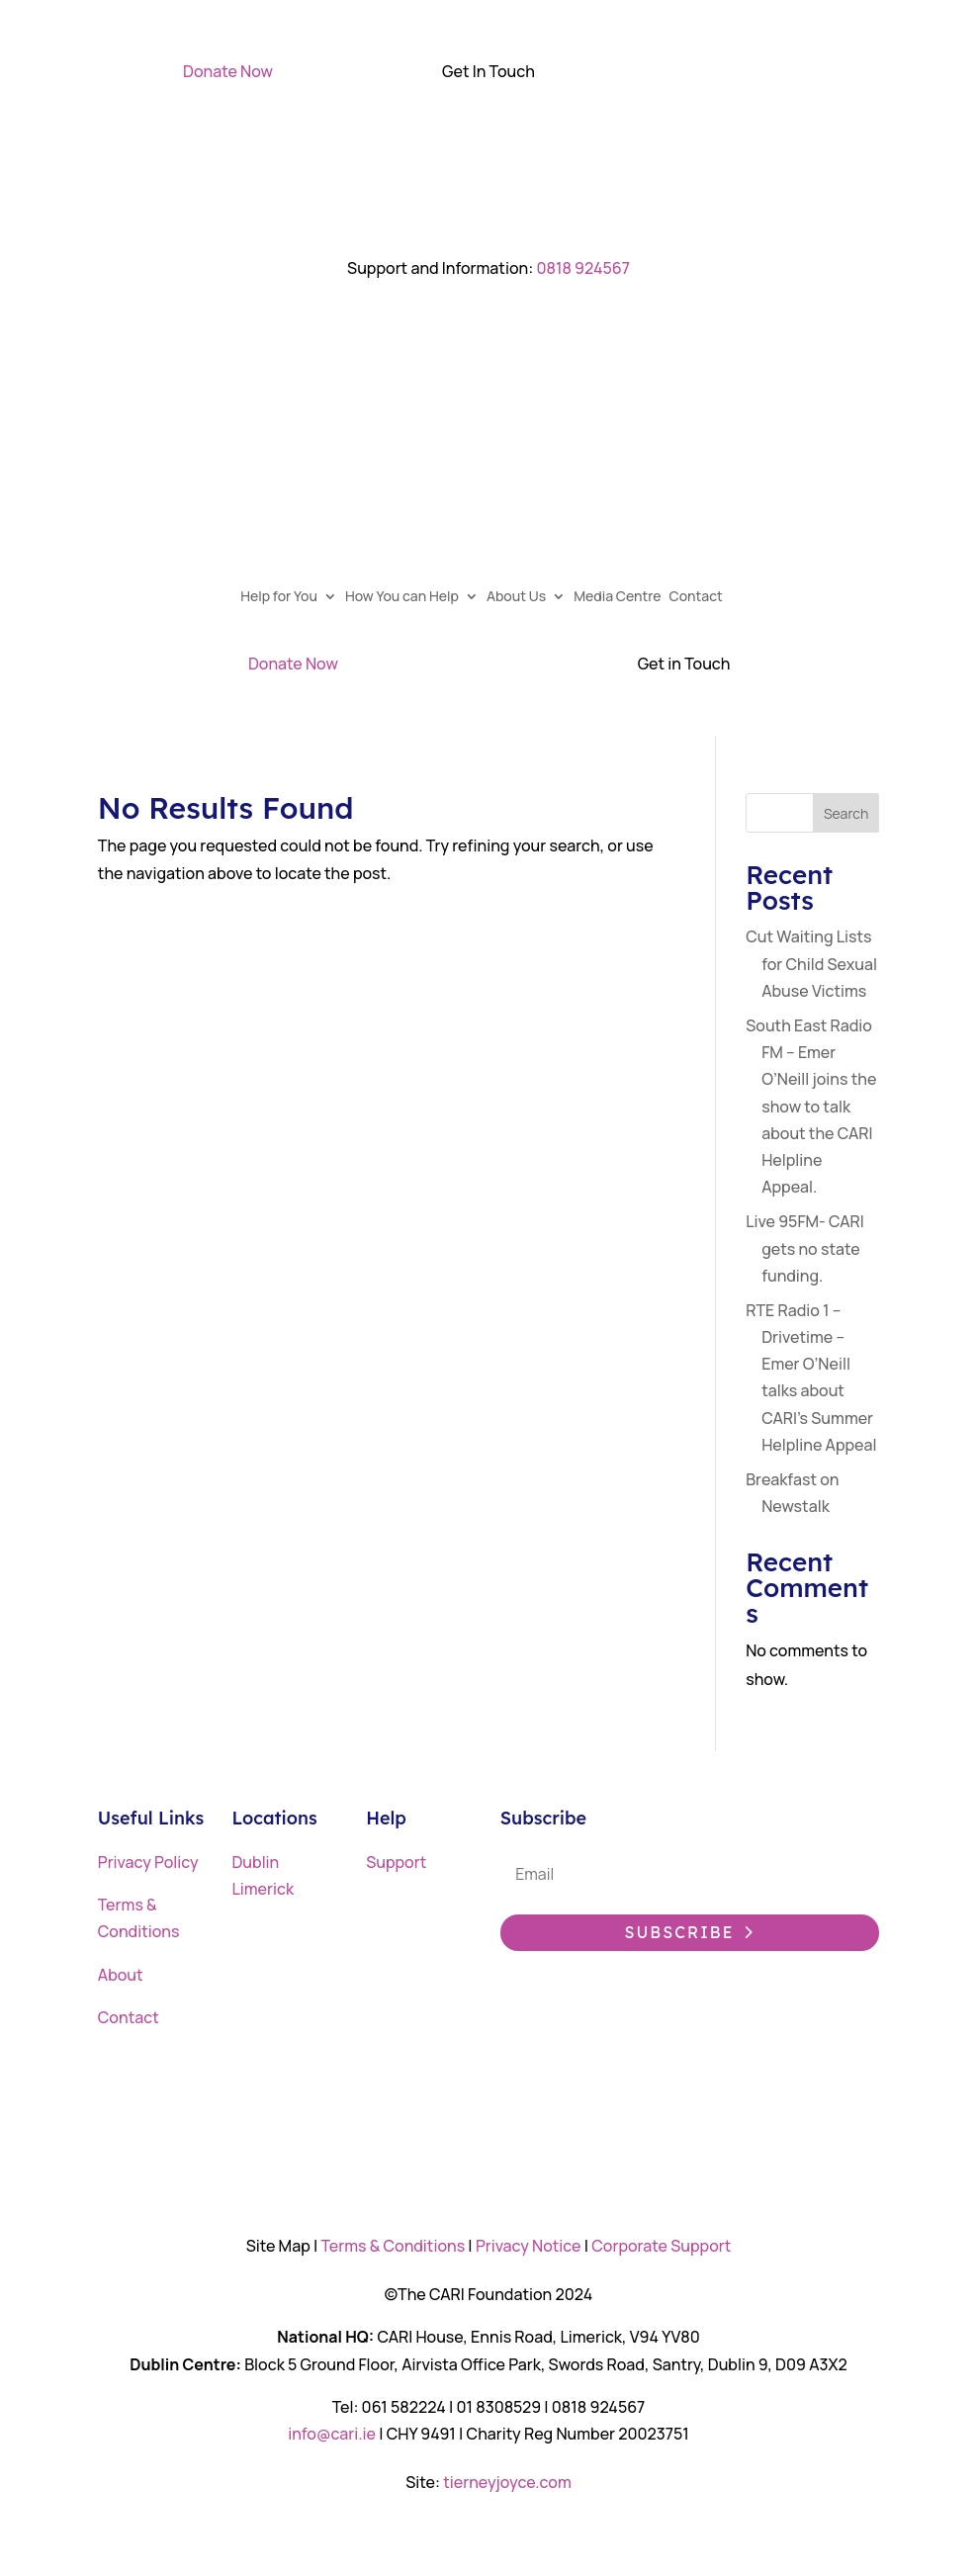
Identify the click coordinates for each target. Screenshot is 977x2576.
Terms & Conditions (392, 2246)
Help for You (285, 597)
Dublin (255, 1862)
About (120, 1975)
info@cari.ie (332, 2433)
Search (846, 813)
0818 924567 (582, 268)
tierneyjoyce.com (507, 2482)
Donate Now (228, 71)
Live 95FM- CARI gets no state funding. (805, 1248)
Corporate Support (661, 2246)
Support (396, 1862)
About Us (523, 597)
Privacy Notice (528, 2246)
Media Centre (624, 597)
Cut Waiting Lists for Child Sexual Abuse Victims (811, 963)
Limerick (262, 1889)
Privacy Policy (148, 1862)
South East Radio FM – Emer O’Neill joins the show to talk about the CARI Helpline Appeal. (811, 1106)
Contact (703, 597)
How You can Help (409, 597)
